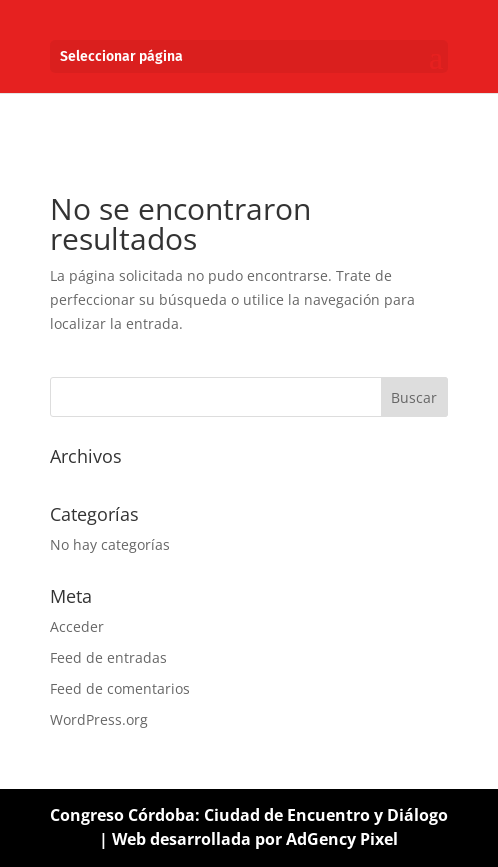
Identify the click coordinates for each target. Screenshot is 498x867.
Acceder (77, 626)
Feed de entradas (108, 657)
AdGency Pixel (342, 839)
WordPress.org (99, 719)
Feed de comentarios (120, 688)
